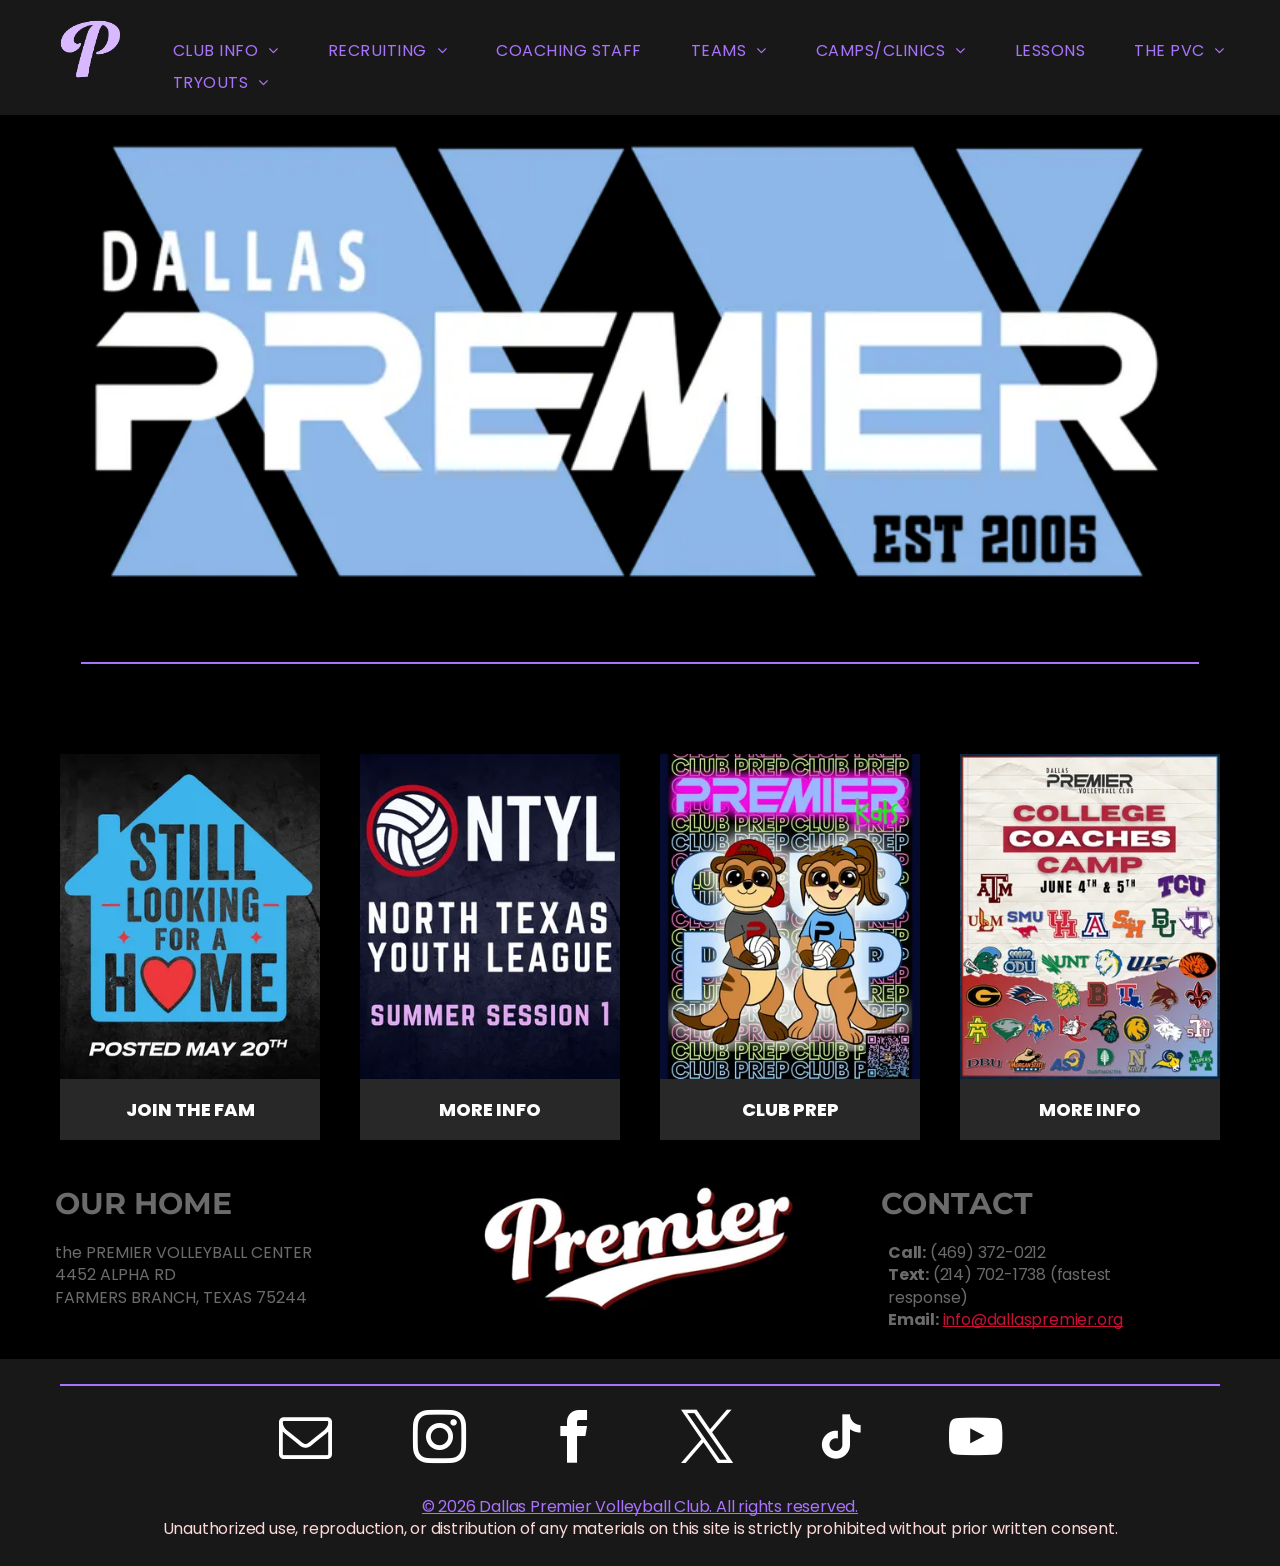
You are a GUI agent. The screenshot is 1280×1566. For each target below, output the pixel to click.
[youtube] (975, 1440)
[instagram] (439, 1440)
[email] (305, 1440)
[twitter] (707, 1440)
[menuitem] (226, 51)
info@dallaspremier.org (1033, 1319)
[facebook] (573, 1440)
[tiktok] (841, 1440)
